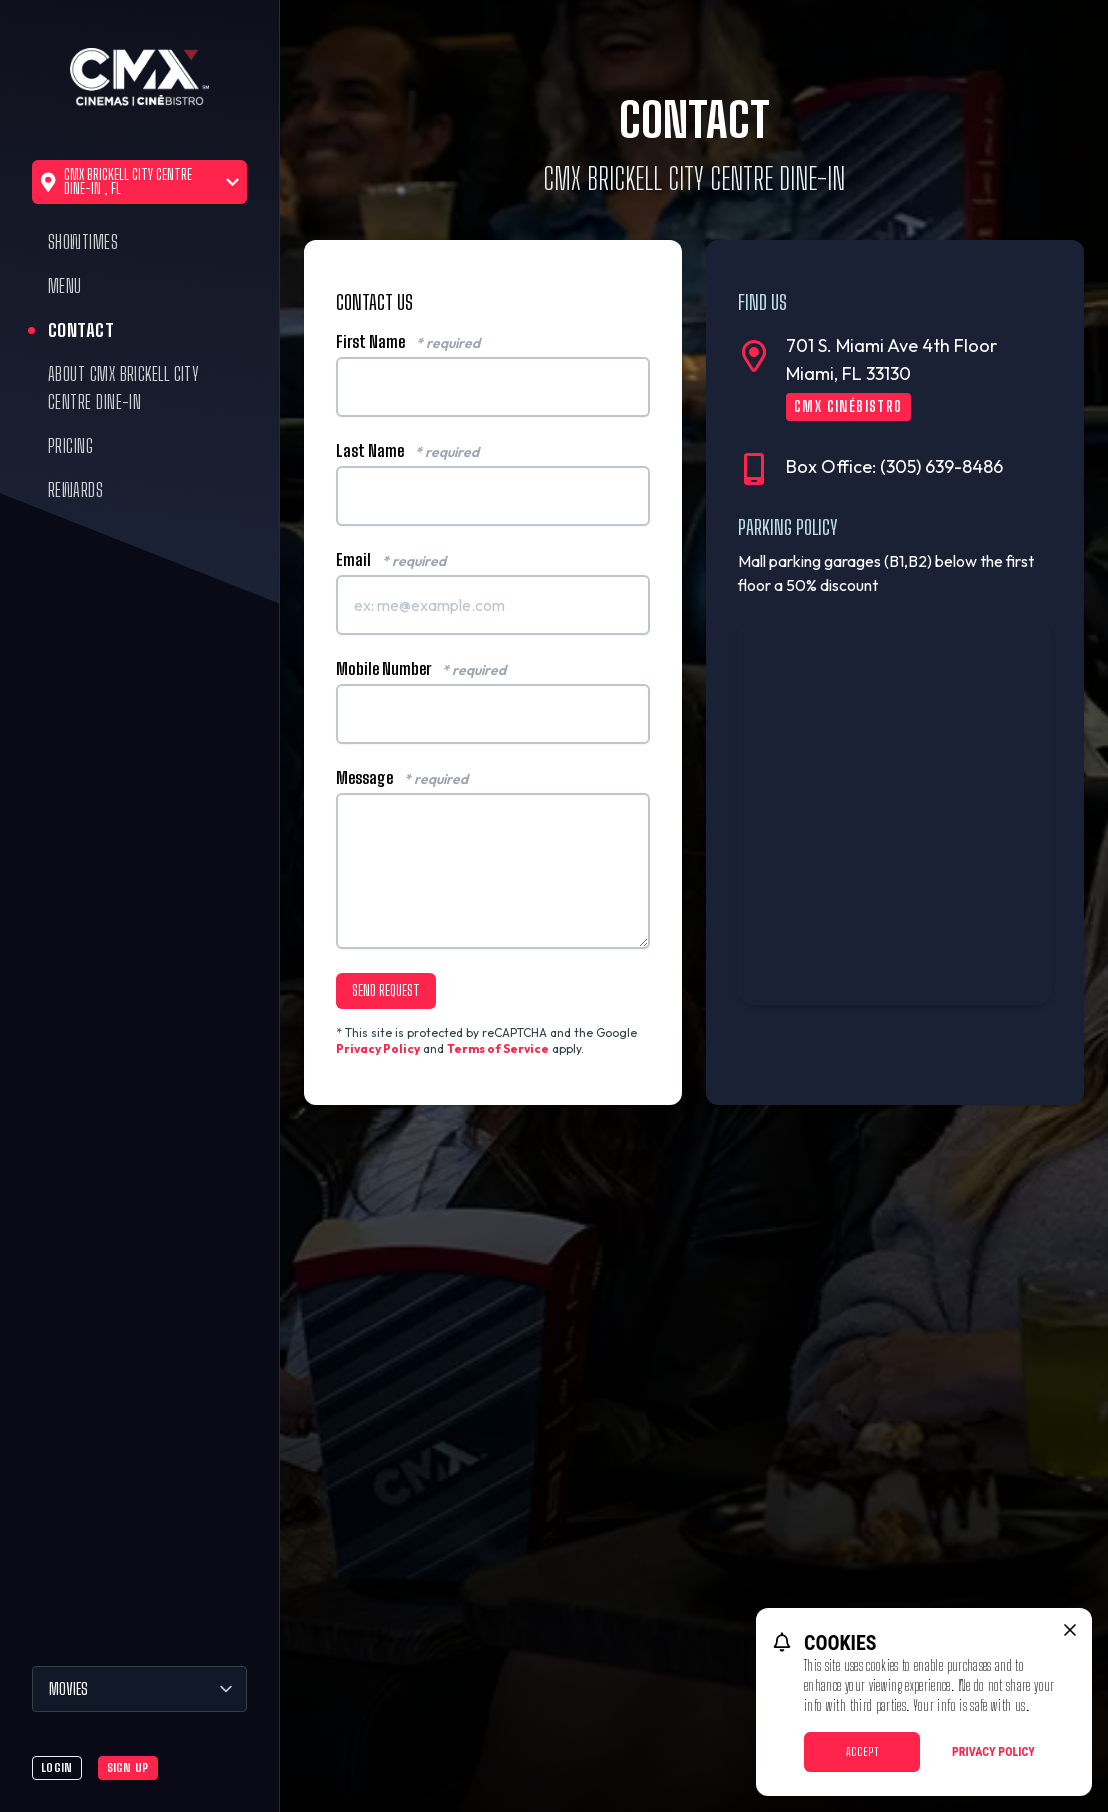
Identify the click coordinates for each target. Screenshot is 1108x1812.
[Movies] (139, 1689)
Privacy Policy (378, 1048)
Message (402, 778)
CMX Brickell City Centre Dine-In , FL (139, 181)
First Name (408, 342)
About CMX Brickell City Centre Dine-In (123, 388)
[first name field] (493, 387)
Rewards (75, 490)
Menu (65, 286)
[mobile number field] (493, 714)
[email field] (493, 605)
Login (57, 1767)
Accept (862, 1751)
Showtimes (83, 242)
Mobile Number (421, 669)
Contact (81, 330)
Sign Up (128, 1767)
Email (391, 560)
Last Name (407, 451)
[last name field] (493, 496)
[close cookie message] (1070, 1630)
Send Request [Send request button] (386, 990)
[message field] (493, 871)
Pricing (70, 446)
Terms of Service (498, 1048)
